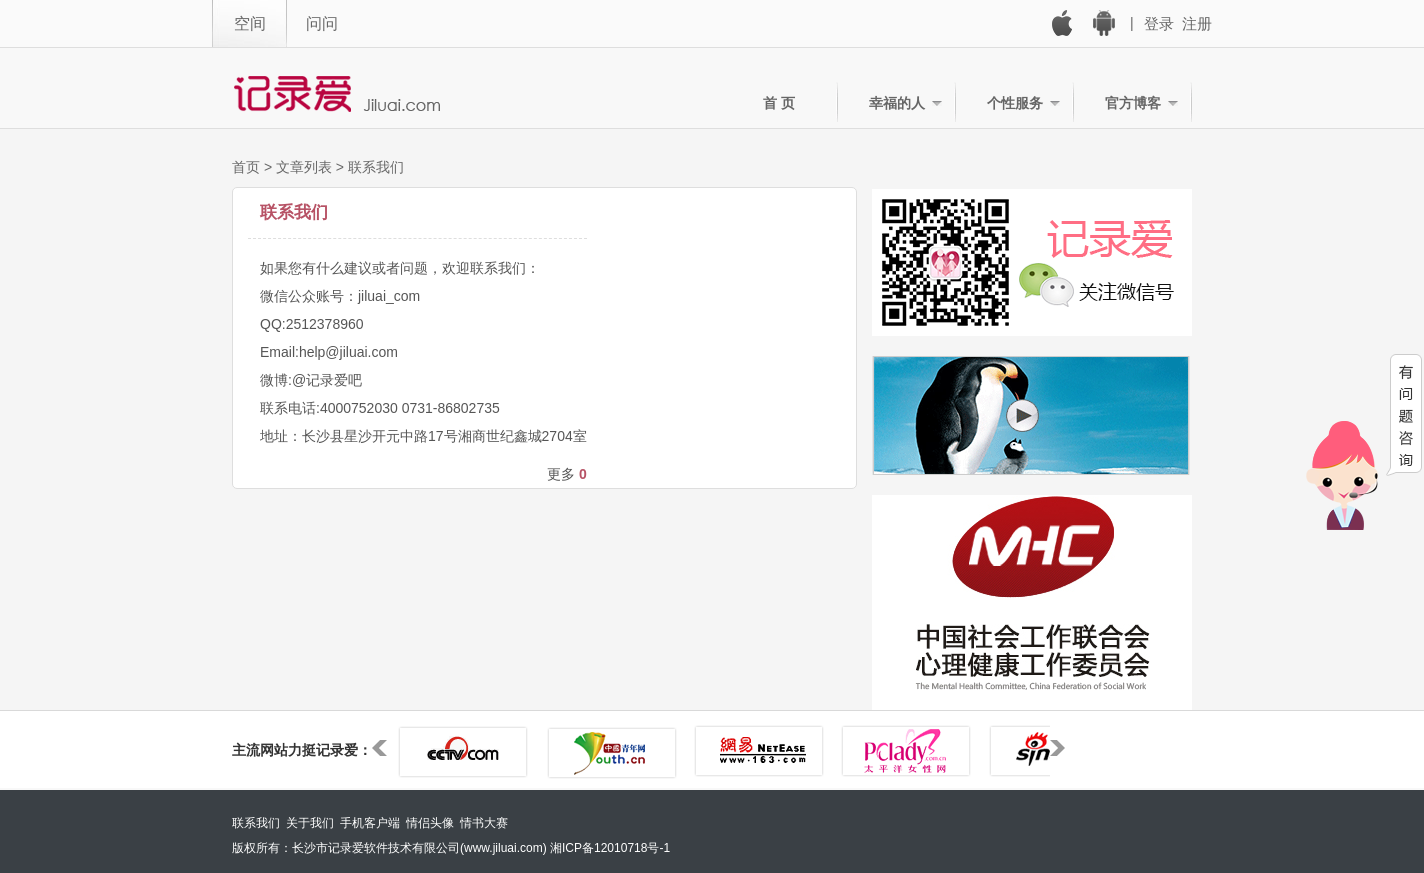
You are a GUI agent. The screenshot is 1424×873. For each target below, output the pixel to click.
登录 (1159, 23)
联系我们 (376, 167)
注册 (1197, 23)
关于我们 (310, 823)
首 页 (779, 103)
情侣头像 (430, 823)
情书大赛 (484, 823)
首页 (246, 167)
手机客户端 (370, 823)
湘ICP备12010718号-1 (610, 848)
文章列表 (304, 167)
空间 (250, 23)
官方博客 (1133, 103)
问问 (322, 23)
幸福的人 (897, 103)
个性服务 (1015, 103)
